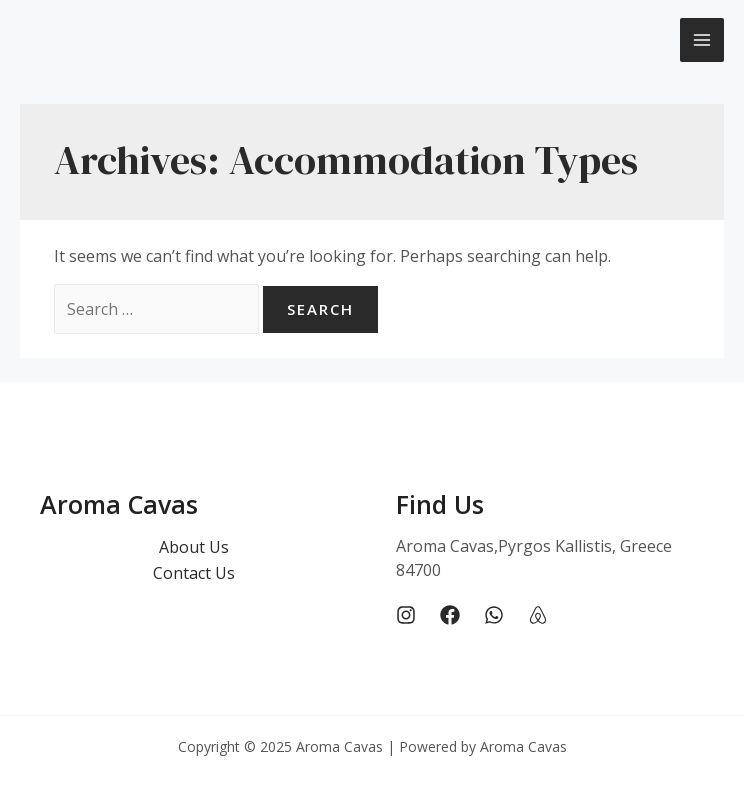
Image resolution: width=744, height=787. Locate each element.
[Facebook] (450, 615)
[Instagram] (406, 615)
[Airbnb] (538, 615)
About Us (194, 547)
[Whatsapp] (494, 615)
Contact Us (194, 573)
